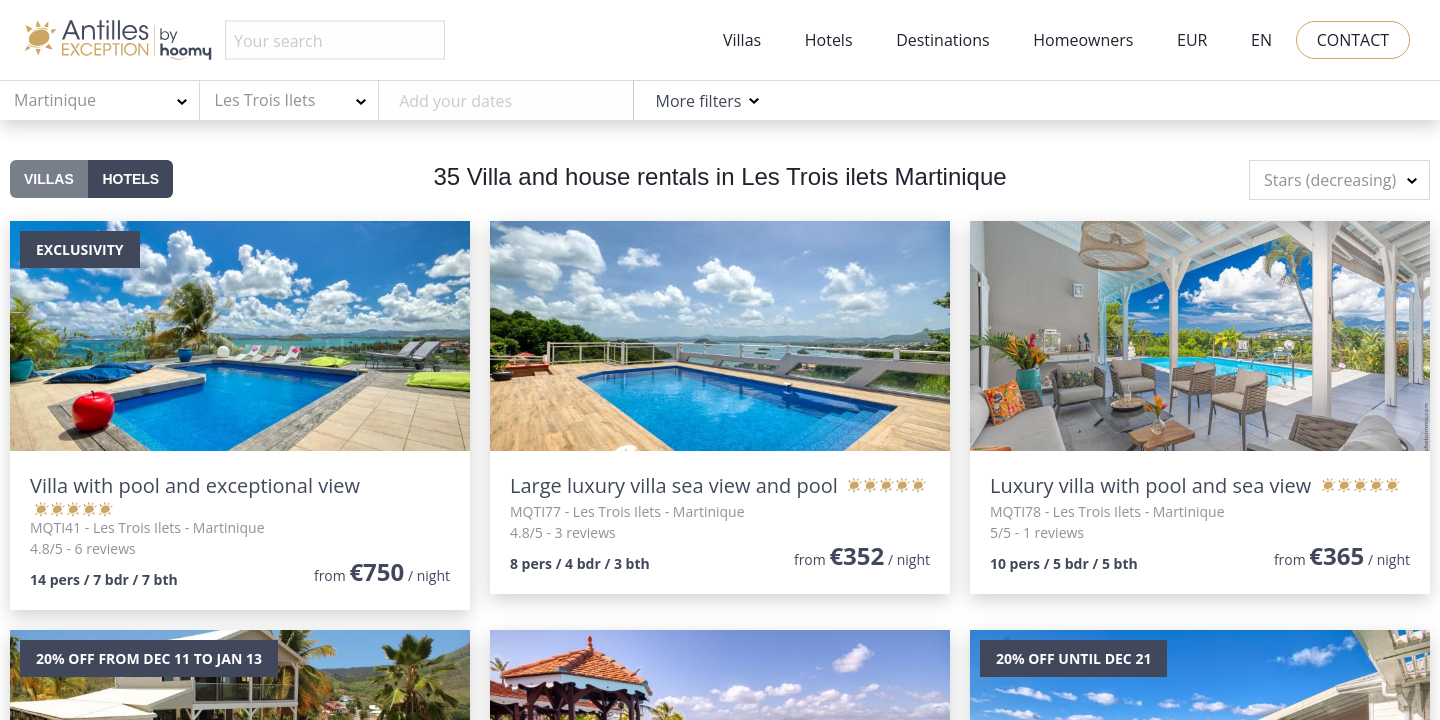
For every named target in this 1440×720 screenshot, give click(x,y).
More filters (698, 101)
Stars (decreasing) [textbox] (1330, 180)
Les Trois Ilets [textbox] (265, 100)
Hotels (829, 40)
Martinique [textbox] (55, 100)
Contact (1353, 40)
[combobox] (100, 101)
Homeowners (1083, 40)
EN (1261, 40)
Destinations (942, 40)
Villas (742, 40)
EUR (1192, 40)
